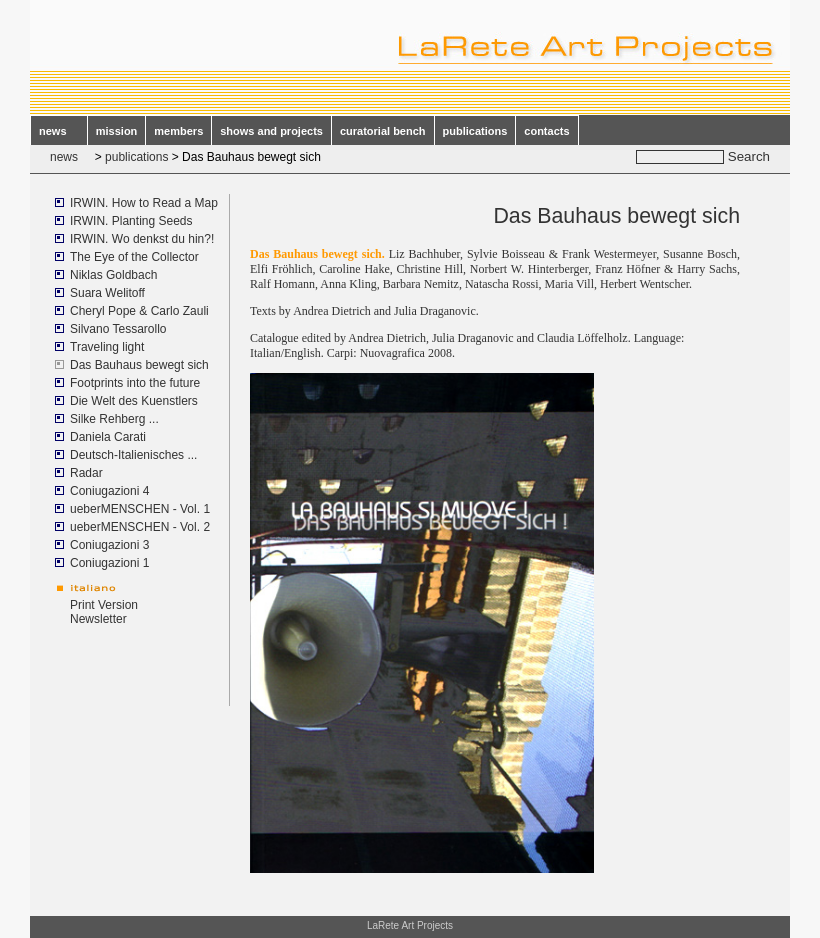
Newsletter (98, 619)
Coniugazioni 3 (109, 545)
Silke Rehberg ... (114, 419)
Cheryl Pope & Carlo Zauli (139, 311)
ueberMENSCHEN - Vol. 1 (140, 509)
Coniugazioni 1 (109, 563)
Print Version (104, 605)
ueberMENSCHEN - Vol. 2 (140, 527)
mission (117, 131)
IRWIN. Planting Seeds (131, 221)
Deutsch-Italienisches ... (133, 455)
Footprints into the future (135, 383)
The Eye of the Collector (134, 257)
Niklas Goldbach (113, 275)
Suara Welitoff (107, 293)
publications (475, 131)
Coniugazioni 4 (109, 491)
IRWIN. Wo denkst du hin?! (142, 239)
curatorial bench (383, 131)
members (178, 131)
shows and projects (271, 131)
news (59, 131)
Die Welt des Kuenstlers (134, 401)
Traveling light (107, 347)
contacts (546, 131)
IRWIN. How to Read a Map (144, 203)
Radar (86, 473)
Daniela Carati (108, 437)
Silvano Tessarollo (118, 329)
